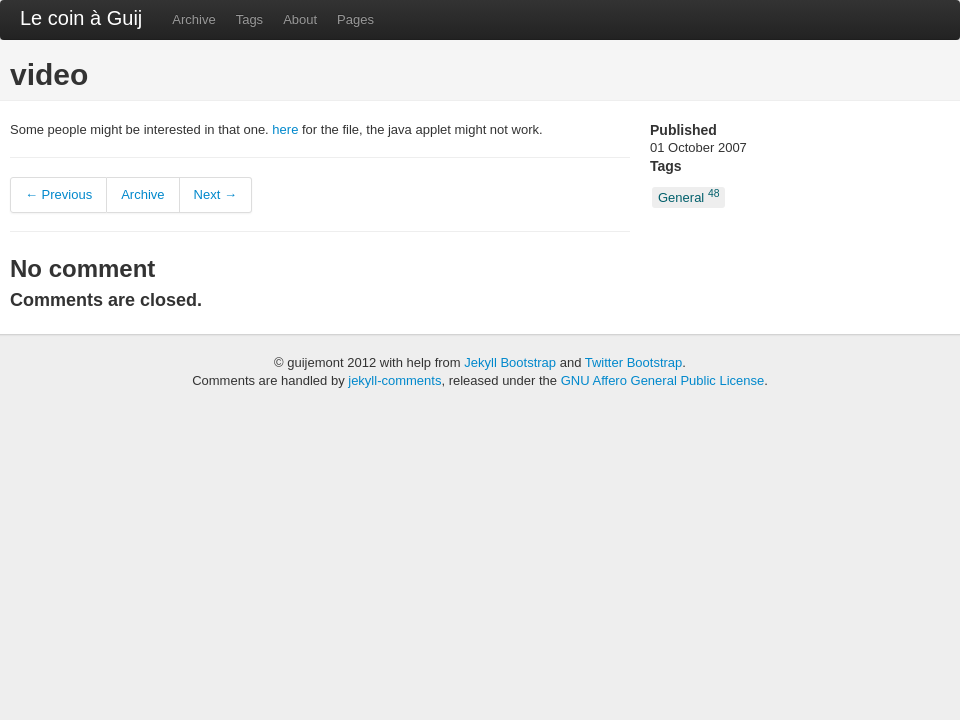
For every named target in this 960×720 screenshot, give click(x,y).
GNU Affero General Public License (663, 380)
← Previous (58, 194)
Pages (355, 19)
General (688, 196)
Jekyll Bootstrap (510, 362)
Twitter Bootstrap (634, 362)
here (285, 129)
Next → (215, 194)
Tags (249, 19)
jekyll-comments (394, 380)
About (300, 19)
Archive (193, 19)
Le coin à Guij (81, 18)
